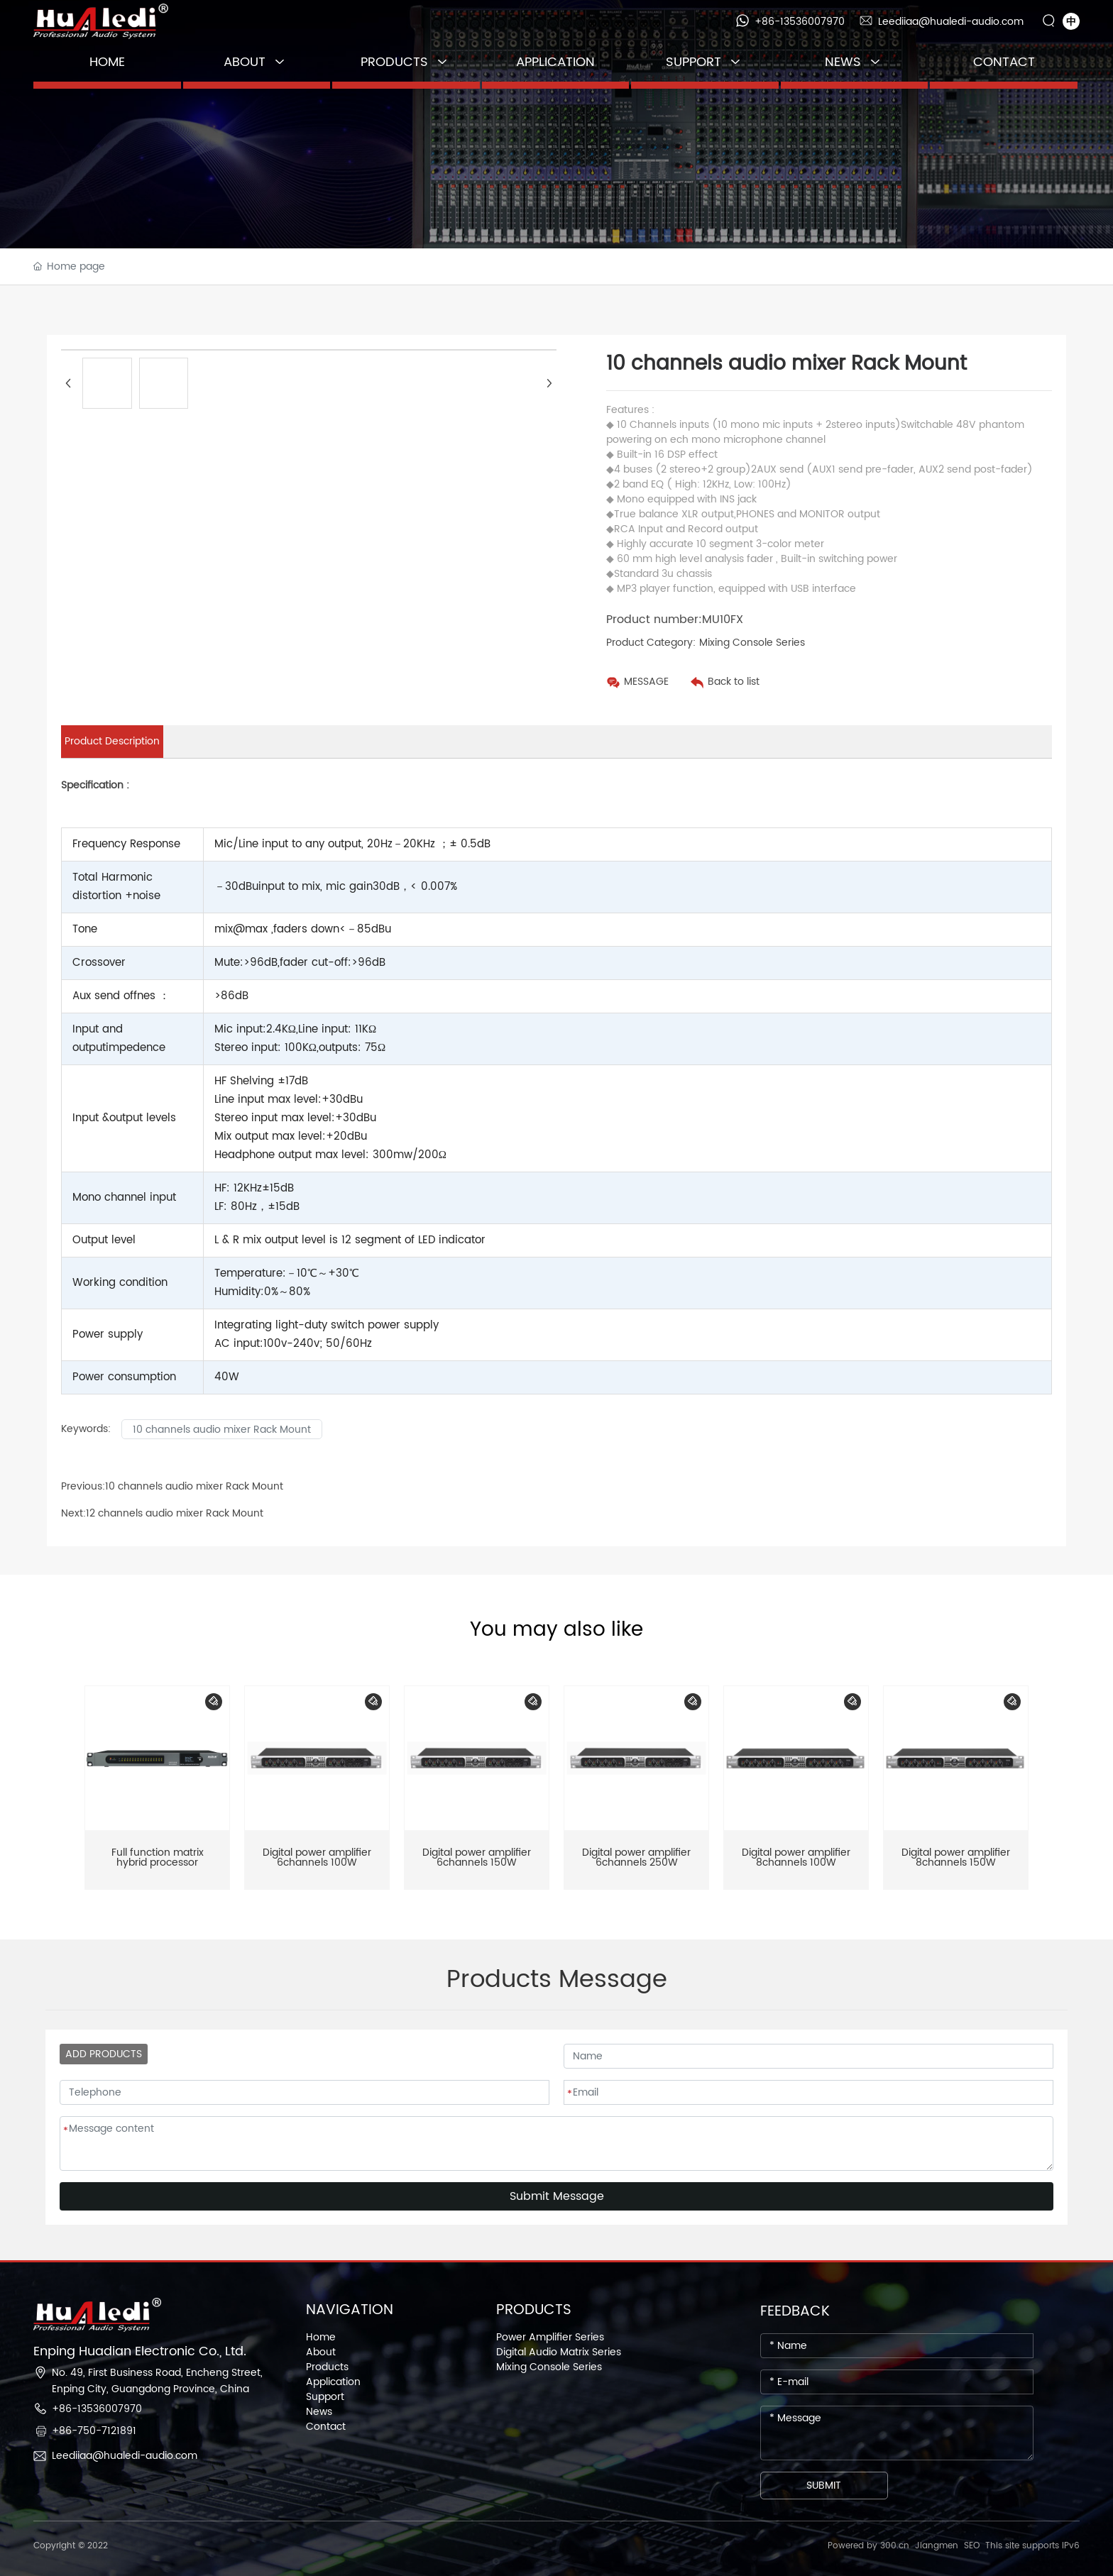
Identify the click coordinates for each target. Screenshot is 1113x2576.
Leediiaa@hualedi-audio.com (951, 21)
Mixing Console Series (752, 642)
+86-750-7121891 (94, 2431)
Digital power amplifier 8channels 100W (796, 1857)
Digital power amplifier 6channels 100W (317, 1857)
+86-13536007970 (800, 21)
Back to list (734, 681)
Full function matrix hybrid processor (157, 1857)
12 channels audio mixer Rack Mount (174, 1513)
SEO (972, 2546)
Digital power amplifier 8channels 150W (955, 1857)
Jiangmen (936, 2546)
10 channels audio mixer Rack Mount (194, 1486)
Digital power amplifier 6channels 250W (636, 1857)
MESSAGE (646, 681)
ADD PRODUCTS (103, 2054)
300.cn (894, 2546)
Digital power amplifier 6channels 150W (476, 1857)
